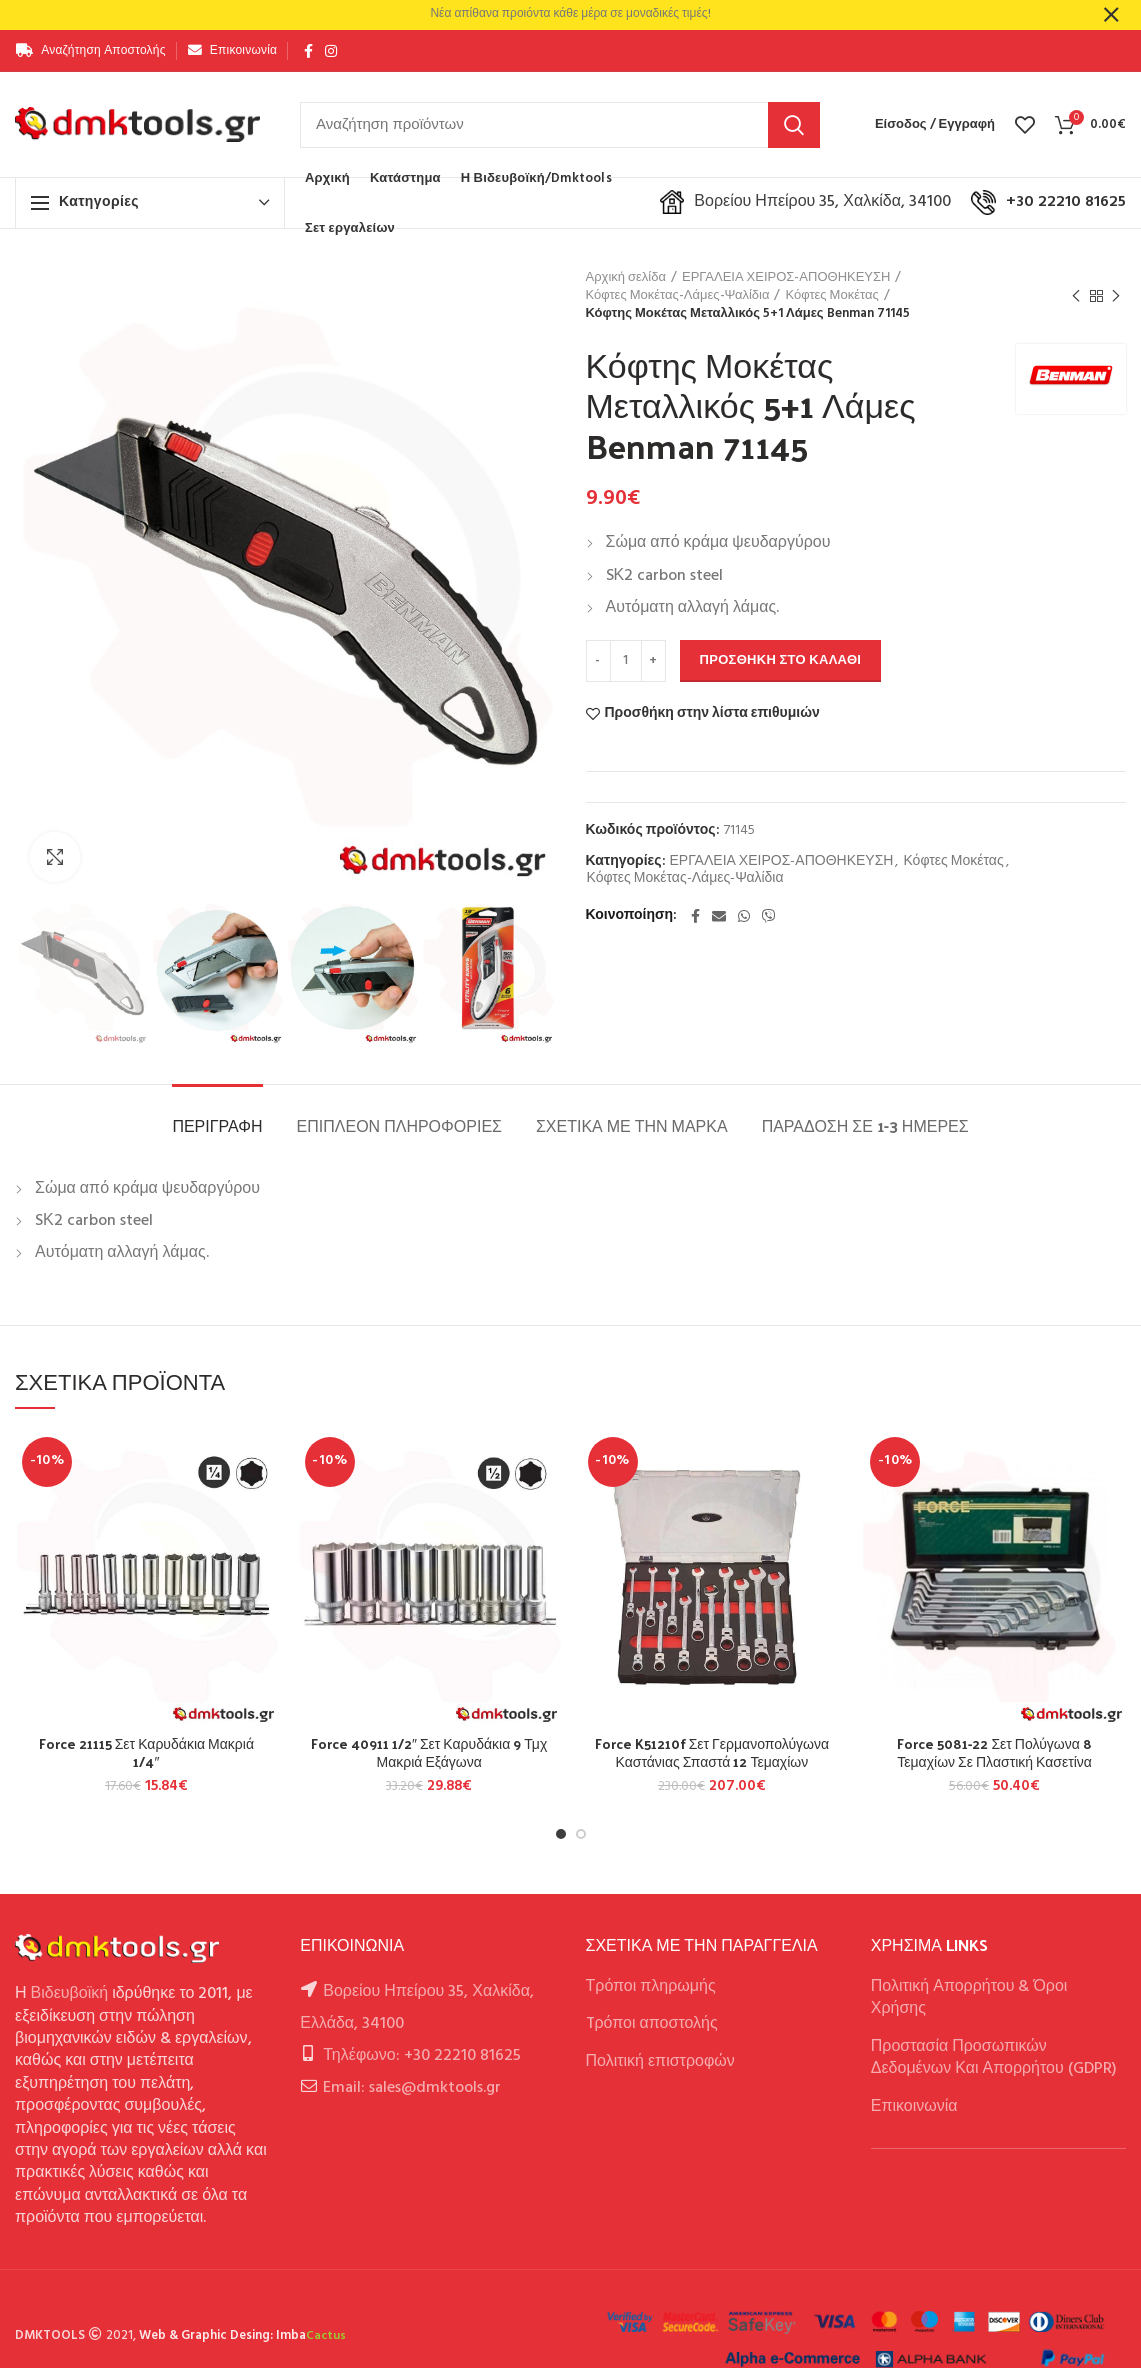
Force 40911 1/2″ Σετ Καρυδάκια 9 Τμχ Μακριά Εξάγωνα (429, 1753)
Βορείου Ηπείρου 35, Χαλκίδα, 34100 (805, 202)
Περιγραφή (217, 1125)
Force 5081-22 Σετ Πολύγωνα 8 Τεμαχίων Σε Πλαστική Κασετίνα (994, 1753)
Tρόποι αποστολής (652, 2024)
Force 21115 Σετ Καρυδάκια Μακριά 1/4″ (146, 1753)
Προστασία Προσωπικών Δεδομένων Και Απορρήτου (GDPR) (994, 2058)
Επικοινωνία (914, 2107)
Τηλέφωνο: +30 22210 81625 (421, 2056)
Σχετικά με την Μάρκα (632, 1125)
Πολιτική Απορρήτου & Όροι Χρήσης (969, 1998)
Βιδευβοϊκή (70, 1994)
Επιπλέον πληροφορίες (399, 1125)
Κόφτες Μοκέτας (831, 296)
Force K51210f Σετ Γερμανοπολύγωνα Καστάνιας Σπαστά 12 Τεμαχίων (712, 1753)
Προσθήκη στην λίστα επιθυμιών (712, 714)
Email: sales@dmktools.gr (412, 2088)
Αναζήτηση (794, 125)
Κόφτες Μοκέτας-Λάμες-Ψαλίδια (678, 296)
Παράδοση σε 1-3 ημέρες (865, 1125)
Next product (1116, 297)
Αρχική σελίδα (626, 278)
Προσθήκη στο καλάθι (781, 660)
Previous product (1076, 297)
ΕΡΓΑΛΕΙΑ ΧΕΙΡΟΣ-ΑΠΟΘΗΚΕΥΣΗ (786, 278)
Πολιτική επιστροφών (660, 2062)
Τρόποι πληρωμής (651, 1987)
